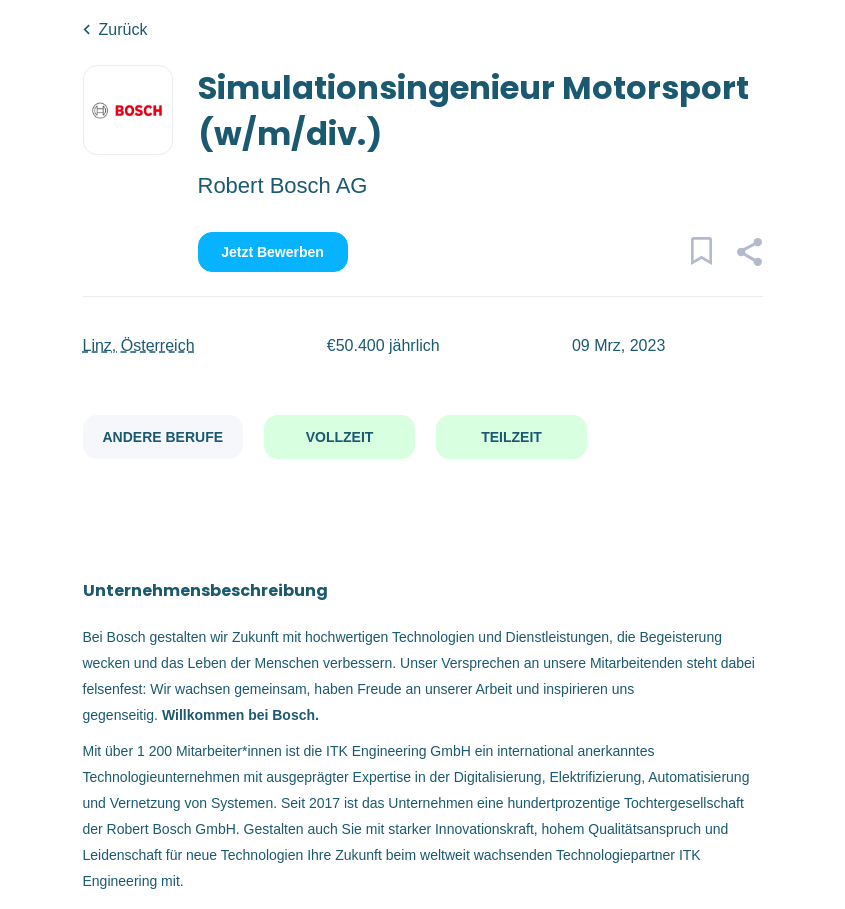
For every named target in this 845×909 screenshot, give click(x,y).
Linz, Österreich (139, 345)
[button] (749, 255)
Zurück (123, 29)
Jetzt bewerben (272, 252)
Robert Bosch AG (283, 185)
